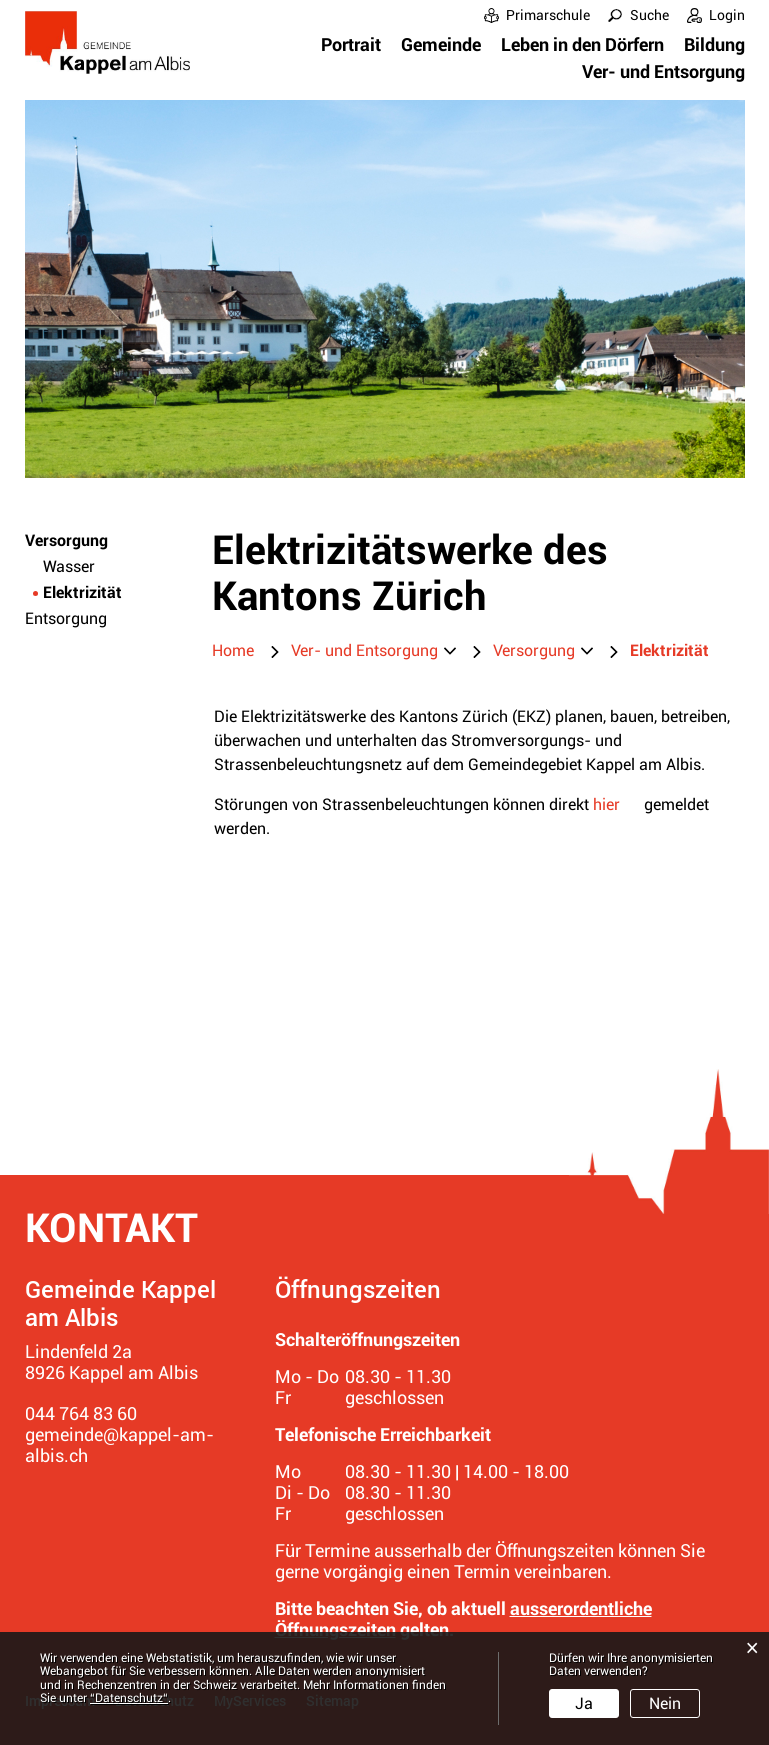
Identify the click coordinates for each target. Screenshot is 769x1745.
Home (233, 650)
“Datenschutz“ (129, 1698)
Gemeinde (441, 44)
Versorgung (66, 540)
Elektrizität (109, 592)
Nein (665, 1703)
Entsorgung (66, 618)
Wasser (69, 566)
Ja (584, 1703)
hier (606, 804)
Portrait (351, 44)
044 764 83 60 (81, 1413)
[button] (373, 651)
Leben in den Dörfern (582, 44)
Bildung (714, 44)
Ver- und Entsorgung (663, 71)
